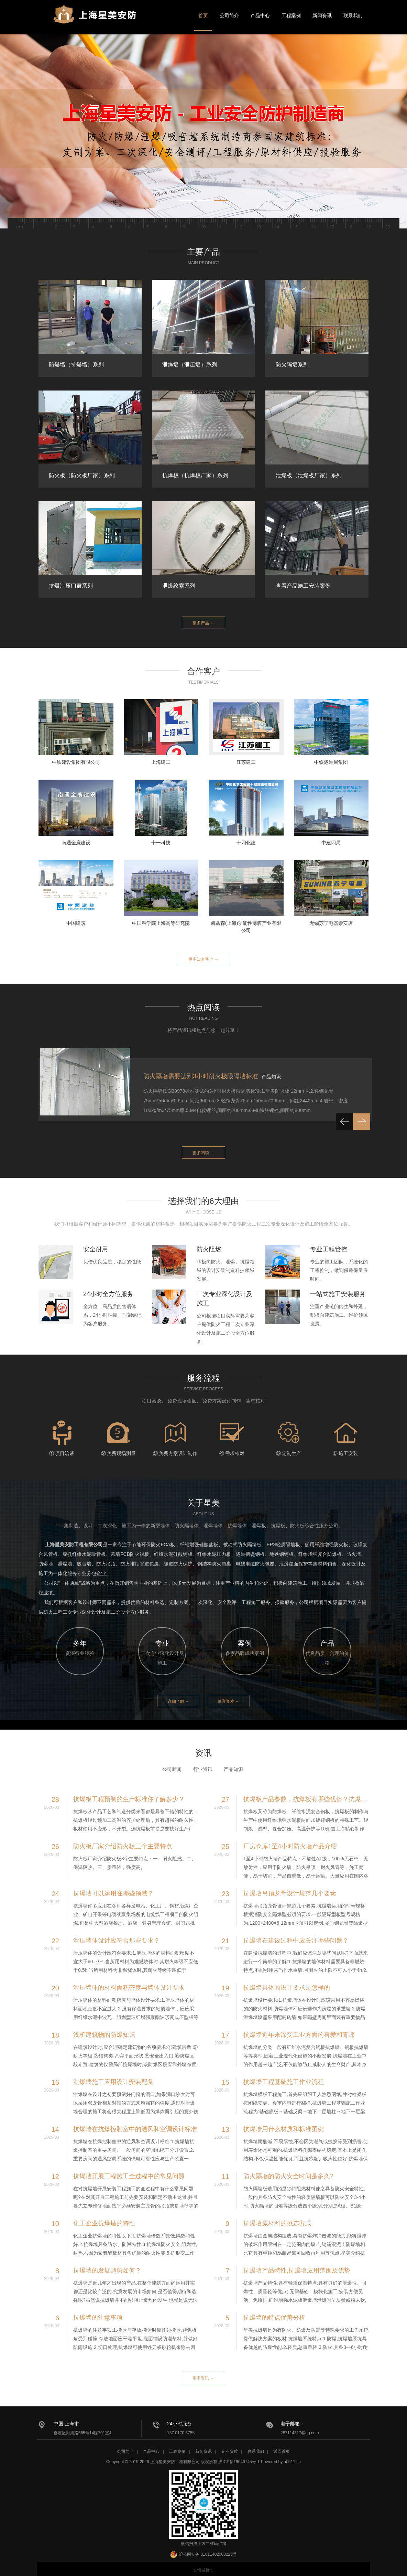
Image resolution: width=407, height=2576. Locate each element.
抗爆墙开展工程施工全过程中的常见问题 (129, 2169)
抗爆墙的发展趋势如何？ (107, 2263)
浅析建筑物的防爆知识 (104, 2028)
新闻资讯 (322, 15)
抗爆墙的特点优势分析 (274, 2311)
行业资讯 (202, 1762)
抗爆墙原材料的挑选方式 (277, 2216)
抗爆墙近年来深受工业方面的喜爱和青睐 (299, 2028)
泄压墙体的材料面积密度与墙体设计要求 (129, 1981)
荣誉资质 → (235, 1694)
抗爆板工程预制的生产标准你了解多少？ (129, 1792)
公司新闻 (172, 1762)
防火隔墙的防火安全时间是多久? (288, 2169)
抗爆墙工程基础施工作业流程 (283, 2075)
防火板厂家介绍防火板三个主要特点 (122, 1839)
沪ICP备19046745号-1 (239, 2459)
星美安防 (103, 21)
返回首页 (281, 2449)
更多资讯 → (203, 2370)
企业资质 (229, 2449)
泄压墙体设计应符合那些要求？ (116, 1934)
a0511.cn (292, 2459)
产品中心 (260, 15)
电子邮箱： (292, 2416)
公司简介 (229, 15)
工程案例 (291, 15)
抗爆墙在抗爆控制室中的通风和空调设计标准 (135, 2122)
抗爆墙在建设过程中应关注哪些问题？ (296, 1934)
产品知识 (233, 1762)
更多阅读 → (203, 1149)
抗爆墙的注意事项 (98, 2311)
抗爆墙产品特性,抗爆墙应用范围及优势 (296, 2263)
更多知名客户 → (203, 956)
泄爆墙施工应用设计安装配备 (113, 2075)
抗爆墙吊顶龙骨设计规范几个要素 (289, 1886)
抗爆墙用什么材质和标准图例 (283, 2122)
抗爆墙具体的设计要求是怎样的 (286, 1981)
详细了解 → (172, 1694)
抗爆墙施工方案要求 (171, 1073)
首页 (203, 15)
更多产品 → (203, 621)
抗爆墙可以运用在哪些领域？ (113, 1886)
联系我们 (353, 15)
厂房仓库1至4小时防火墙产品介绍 (290, 1839)
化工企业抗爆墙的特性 (104, 2216)
